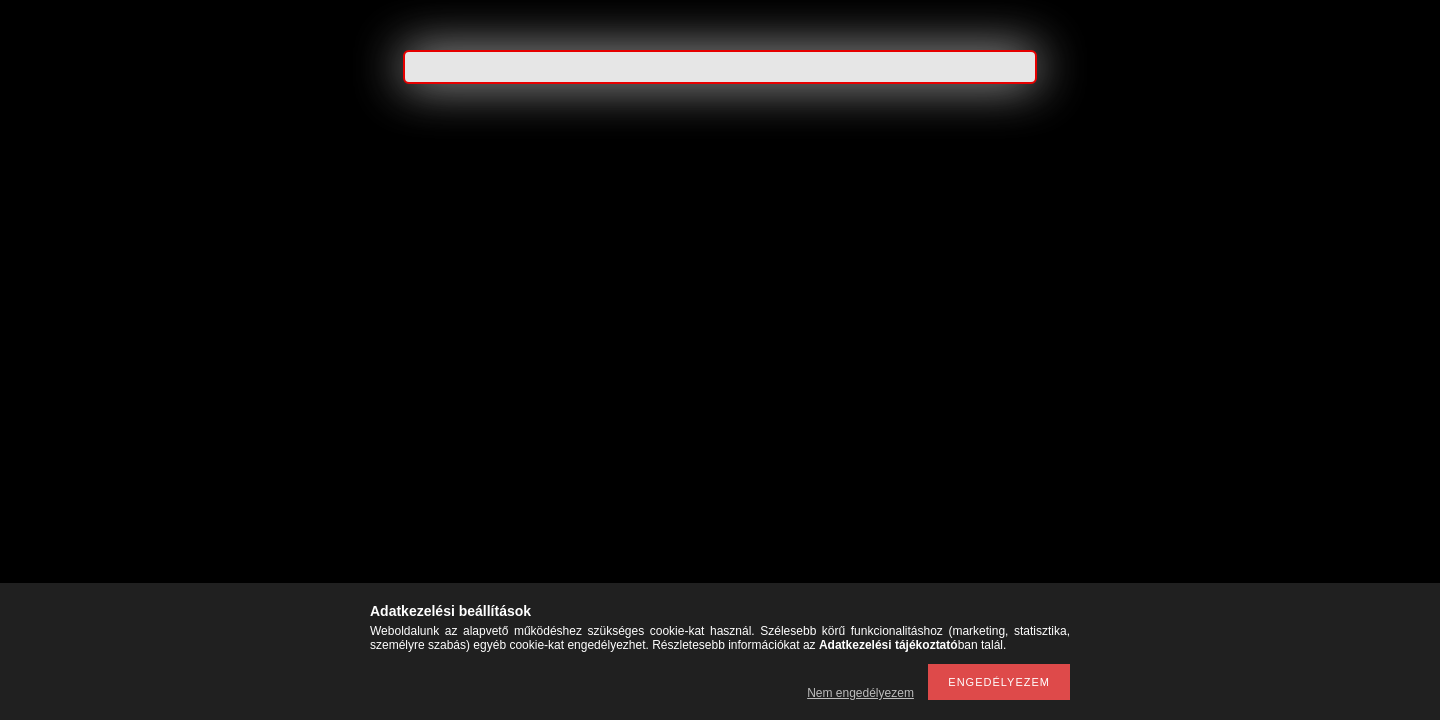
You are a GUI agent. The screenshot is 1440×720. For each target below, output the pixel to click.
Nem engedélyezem (860, 693)
